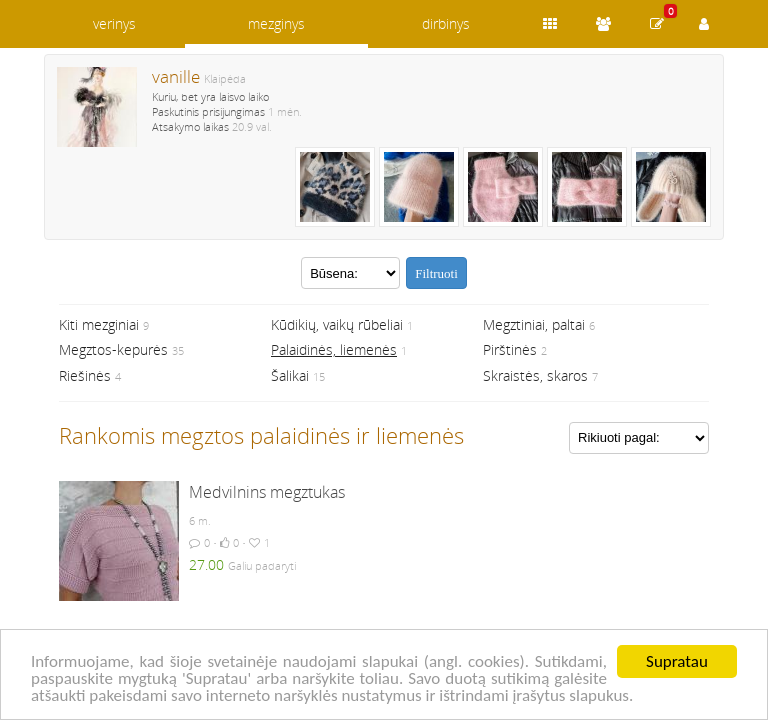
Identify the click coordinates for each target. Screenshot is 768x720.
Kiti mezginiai (99, 324)
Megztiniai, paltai (534, 324)
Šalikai (290, 375)
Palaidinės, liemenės (334, 349)
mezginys (276, 23)
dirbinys (446, 23)
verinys (114, 23)
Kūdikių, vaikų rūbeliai (337, 324)
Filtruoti (436, 273)
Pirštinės (510, 349)
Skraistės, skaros (535, 375)
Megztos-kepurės (113, 349)
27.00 (206, 564)
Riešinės (85, 375)
